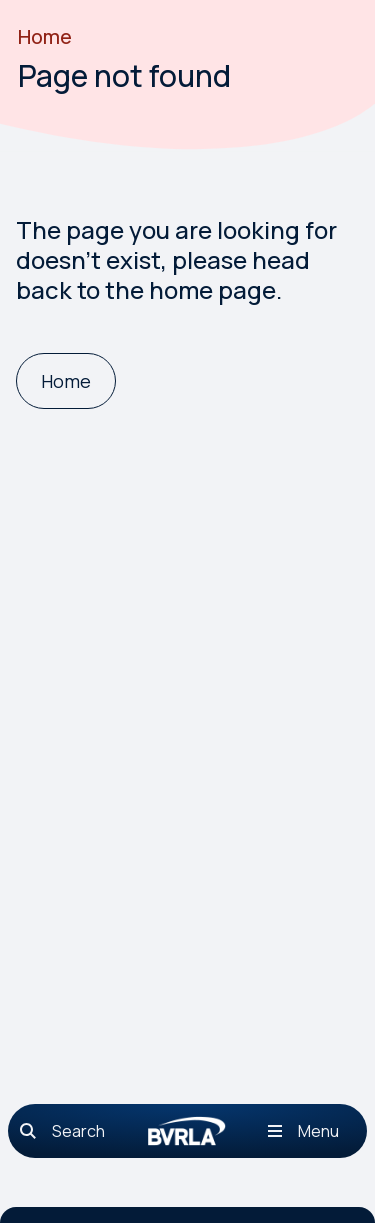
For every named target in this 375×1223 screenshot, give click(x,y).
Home (45, 36)
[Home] (66, 381)
